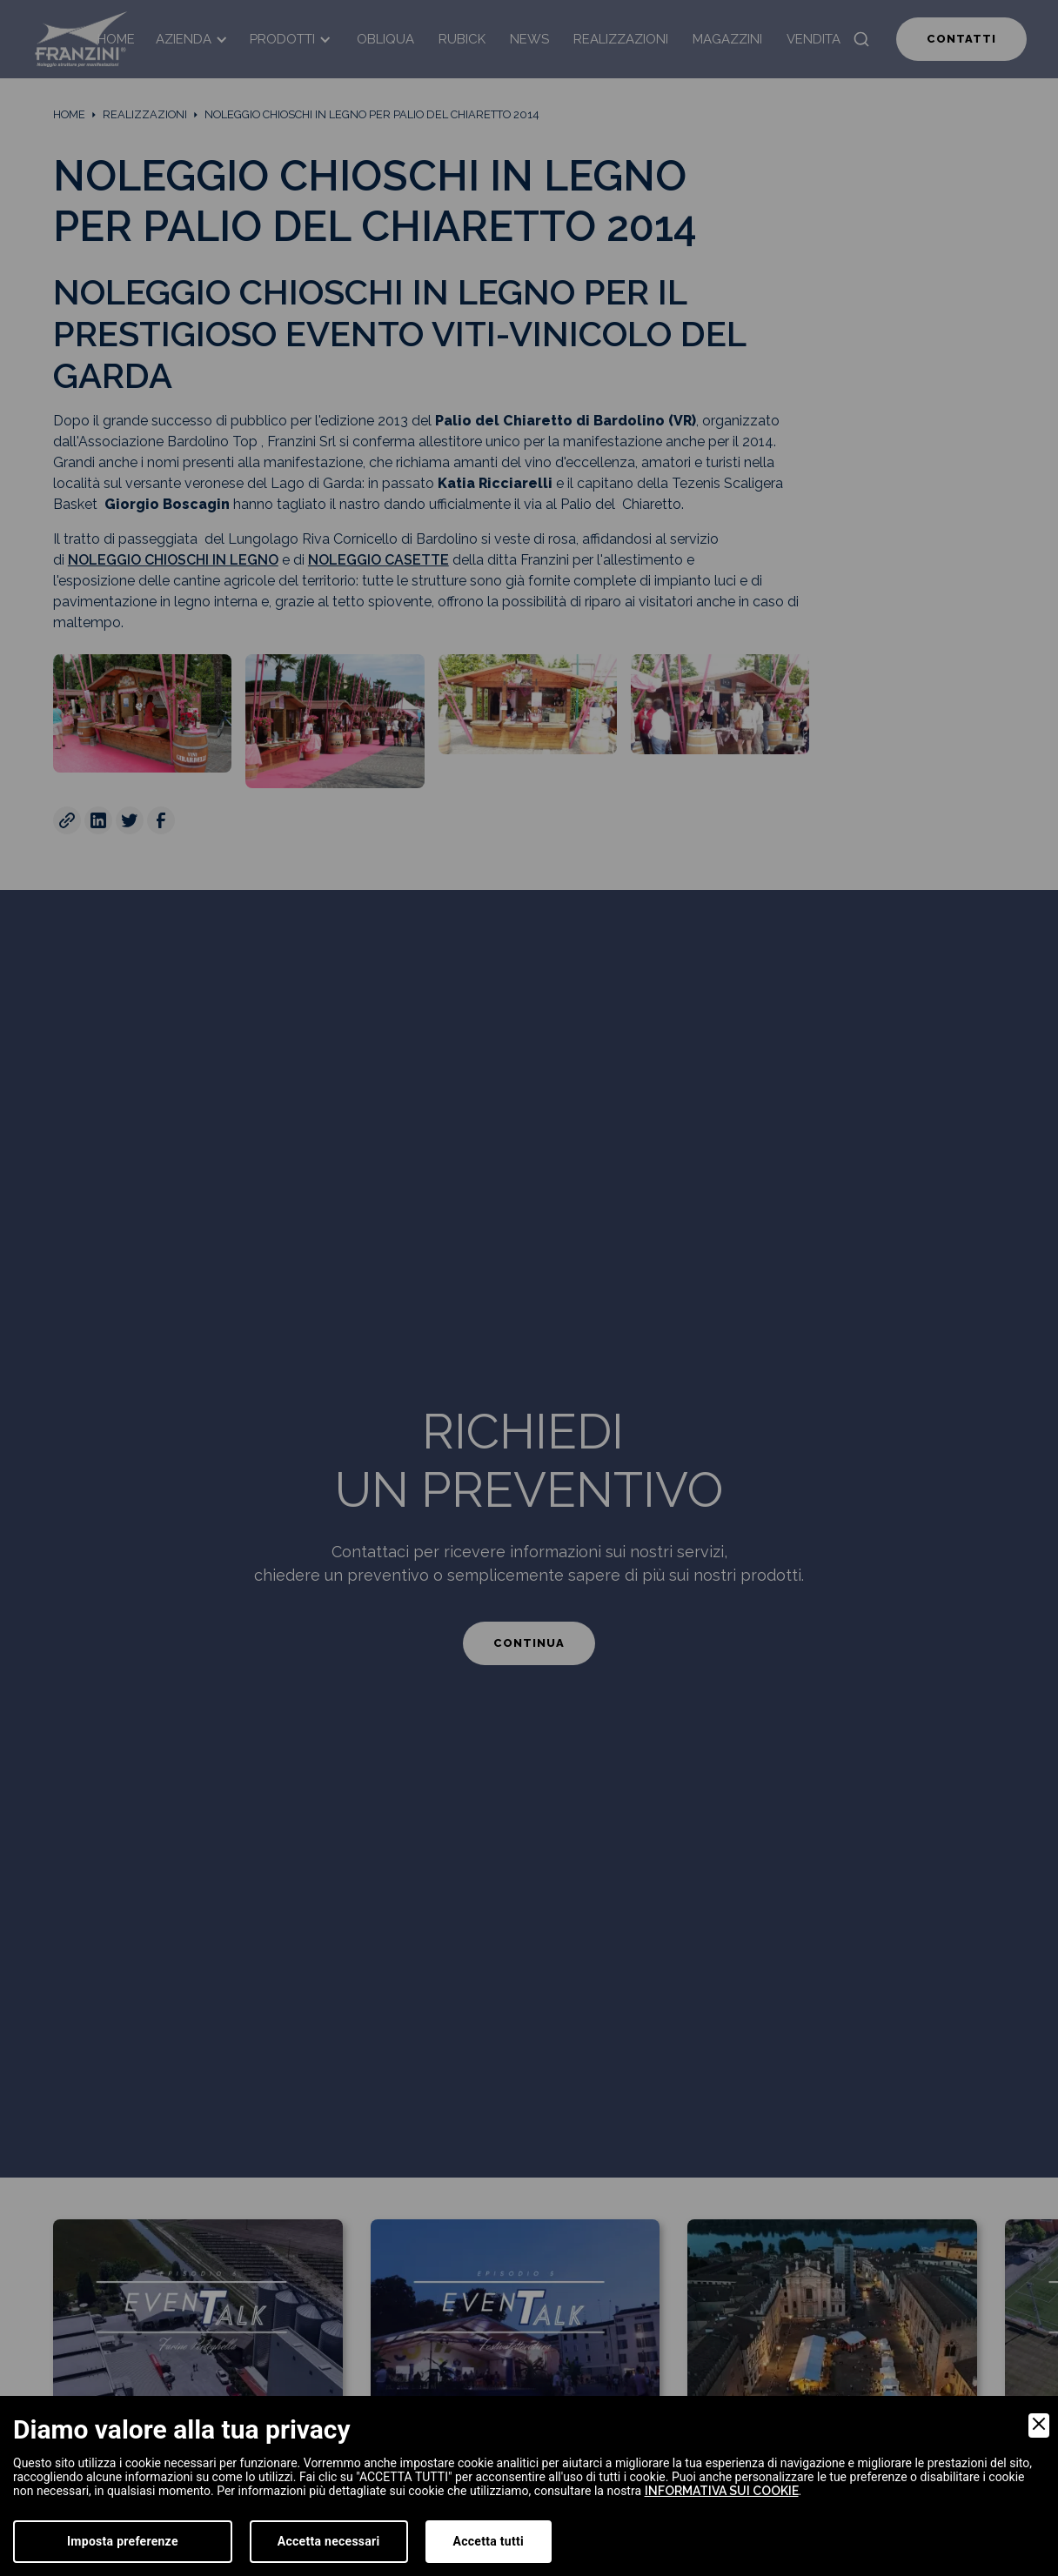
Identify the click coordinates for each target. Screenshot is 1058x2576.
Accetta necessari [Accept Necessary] (329, 2541)
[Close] (1038, 2425)
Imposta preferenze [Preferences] (122, 2541)
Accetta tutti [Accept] (488, 2541)
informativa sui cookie (722, 2491)
